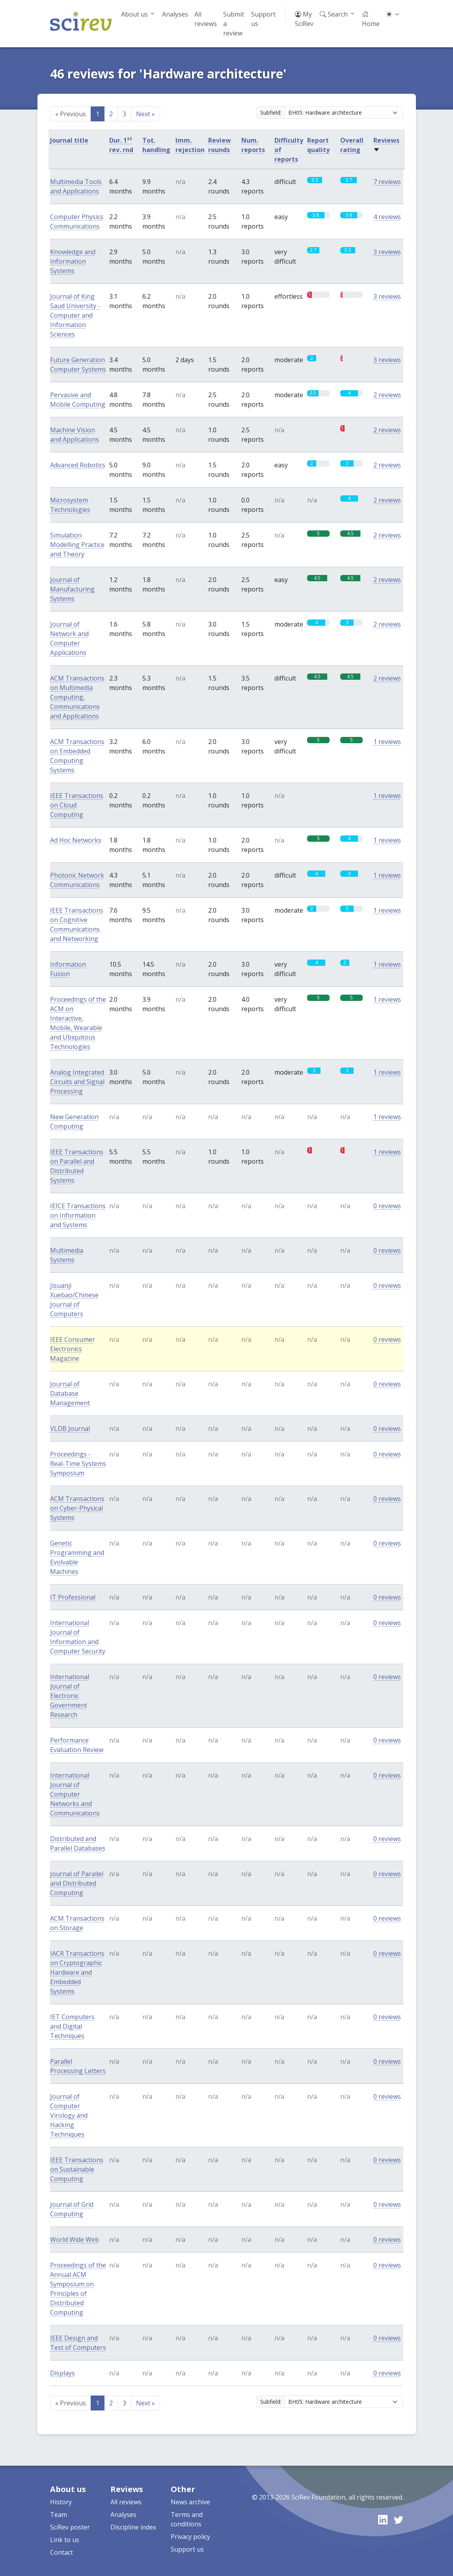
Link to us (64, 2539)
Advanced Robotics (77, 465)
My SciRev (304, 19)
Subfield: (270, 112)
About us (134, 14)
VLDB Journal (70, 1428)
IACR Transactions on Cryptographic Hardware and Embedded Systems (77, 1972)
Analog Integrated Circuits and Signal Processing (77, 1081)
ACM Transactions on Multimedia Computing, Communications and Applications (77, 697)
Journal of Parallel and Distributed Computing (76, 1883)
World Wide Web (74, 2239)
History (61, 2502)
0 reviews (387, 1206)
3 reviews (387, 251)
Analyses (175, 14)
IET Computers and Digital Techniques (72, 2026)
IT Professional (72, 1597)
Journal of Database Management (70, 1393)
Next (145, 114)
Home (371, 19)
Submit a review (233, 23)
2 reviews (387, 395)
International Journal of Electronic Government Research (69, 1695)
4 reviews (387, 216)
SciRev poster (70, 2527)
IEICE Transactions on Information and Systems (78, 1215)
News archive (190, 2502)
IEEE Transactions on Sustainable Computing (76, 2169)
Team (58, 2514)
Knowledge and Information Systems (72, 261)
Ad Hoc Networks (75, 840)
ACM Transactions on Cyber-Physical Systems (77, 1508)
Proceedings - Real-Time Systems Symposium (78, 1463)
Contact (61, 2552)
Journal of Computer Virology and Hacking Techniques (69, 2115)
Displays (62, 2373)
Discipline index (133, 2527)
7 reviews (387, 181)
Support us (263, 19)
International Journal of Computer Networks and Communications (75, 1794)
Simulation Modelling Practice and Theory (77, 544)
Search (334, 14)
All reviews (205, 19)
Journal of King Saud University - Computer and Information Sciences (75, 315)
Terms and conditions (187, 2519)
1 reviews (387, 741)
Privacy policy (190, 2536)
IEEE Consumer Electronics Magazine (72, 1349)
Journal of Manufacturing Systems (72, 589)
